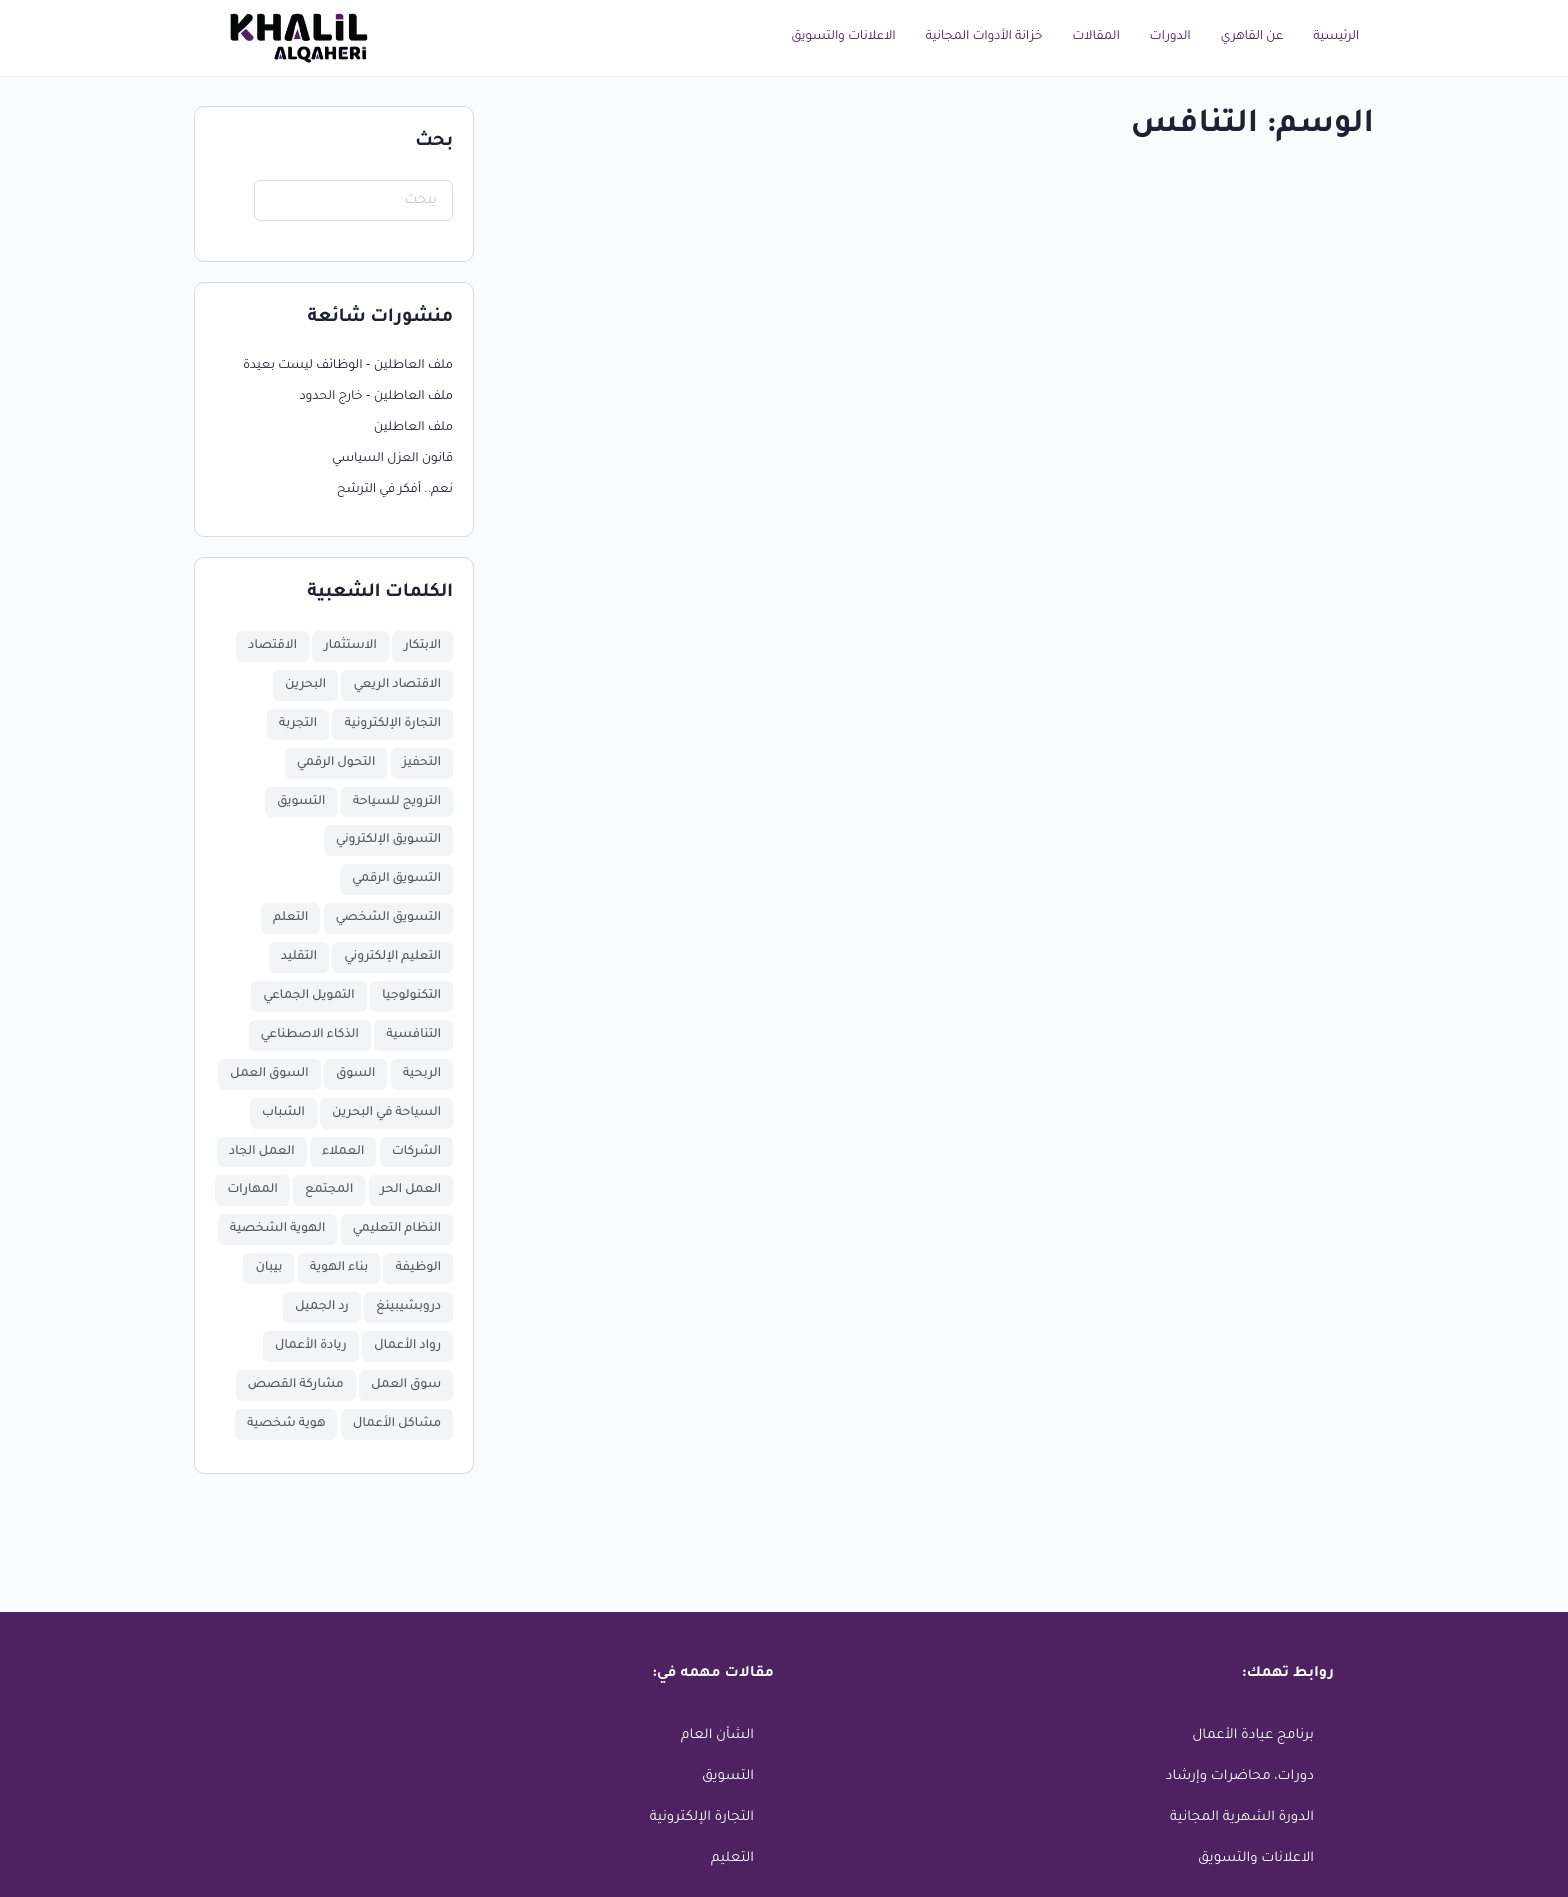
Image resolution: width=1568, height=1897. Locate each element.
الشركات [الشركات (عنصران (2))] (416, 1152)
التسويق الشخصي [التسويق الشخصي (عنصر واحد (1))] (388, 918)
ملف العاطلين (413, 428)
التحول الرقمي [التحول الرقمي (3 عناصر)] (336, 763)
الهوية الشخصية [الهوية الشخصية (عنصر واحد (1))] (277, 1229)
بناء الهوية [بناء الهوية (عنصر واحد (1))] (339, 1268)
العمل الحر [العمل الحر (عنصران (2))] (411, 1190)
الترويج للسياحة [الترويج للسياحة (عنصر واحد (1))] (397, 802)
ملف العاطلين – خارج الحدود (376, 397)
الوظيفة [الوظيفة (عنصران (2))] (418, 1268)
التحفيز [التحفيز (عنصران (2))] (422, 763)
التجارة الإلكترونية (702, 1817)
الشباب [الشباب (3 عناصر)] (283, 1113)
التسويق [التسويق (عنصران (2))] (301, 802)
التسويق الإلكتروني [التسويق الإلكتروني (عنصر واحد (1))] (388, 840)
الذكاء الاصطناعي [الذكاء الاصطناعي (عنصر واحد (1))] (310, 1035)
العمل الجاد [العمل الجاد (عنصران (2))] (262, 1152)
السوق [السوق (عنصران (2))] (355, 1074)
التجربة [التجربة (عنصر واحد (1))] (298, 724)
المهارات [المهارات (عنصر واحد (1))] (252, 1190)
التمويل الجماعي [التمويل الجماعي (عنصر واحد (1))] (308, 996)
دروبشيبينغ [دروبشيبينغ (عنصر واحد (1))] (408, 1307)
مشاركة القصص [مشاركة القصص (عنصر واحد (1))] (296, 1385)
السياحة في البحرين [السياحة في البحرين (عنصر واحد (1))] (386, 1113)
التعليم (732, 1858)
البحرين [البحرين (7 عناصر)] (305, 685)
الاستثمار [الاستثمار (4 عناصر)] (350, 646)
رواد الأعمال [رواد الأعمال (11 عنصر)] (407, 1346)
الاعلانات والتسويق (1256, 1858)
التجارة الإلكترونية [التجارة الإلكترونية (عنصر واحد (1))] (392, 724)
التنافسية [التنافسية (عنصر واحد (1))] (413, 1035)
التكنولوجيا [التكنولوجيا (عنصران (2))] (411, 996)
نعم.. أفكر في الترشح (395, 490)
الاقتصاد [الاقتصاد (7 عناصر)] (272, 646)
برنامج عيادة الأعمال (1253, 1735)
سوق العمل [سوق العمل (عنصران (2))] (406, 1385)
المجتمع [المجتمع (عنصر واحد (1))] (329, 1190)
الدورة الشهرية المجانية (1242, 1817)
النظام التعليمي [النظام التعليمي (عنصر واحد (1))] (397, 1229)
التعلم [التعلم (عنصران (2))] (290, 918)
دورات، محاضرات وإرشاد (1240, 1776)
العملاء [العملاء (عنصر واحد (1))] (343, 1152)
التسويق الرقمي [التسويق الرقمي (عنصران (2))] (396, 879)
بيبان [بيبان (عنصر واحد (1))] (268, 1268)
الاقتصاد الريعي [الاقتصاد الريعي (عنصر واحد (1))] (397, 685)
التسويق (728, 1776)
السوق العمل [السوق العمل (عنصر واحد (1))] (269, 1074)
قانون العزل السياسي (391, 459)
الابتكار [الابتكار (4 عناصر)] (422, 646)
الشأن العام (717, 1735)
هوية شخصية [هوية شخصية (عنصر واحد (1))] (286, 1424)
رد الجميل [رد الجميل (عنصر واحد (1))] (322, 1307)
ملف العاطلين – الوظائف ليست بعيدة (348, 366)
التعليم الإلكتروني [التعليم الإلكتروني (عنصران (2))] (392, 957)
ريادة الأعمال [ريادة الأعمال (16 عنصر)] (311, 1346)
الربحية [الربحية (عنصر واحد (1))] (422, 1074)
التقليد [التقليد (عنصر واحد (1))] (299, 957)
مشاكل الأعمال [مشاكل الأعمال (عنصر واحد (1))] (397, 1424)
